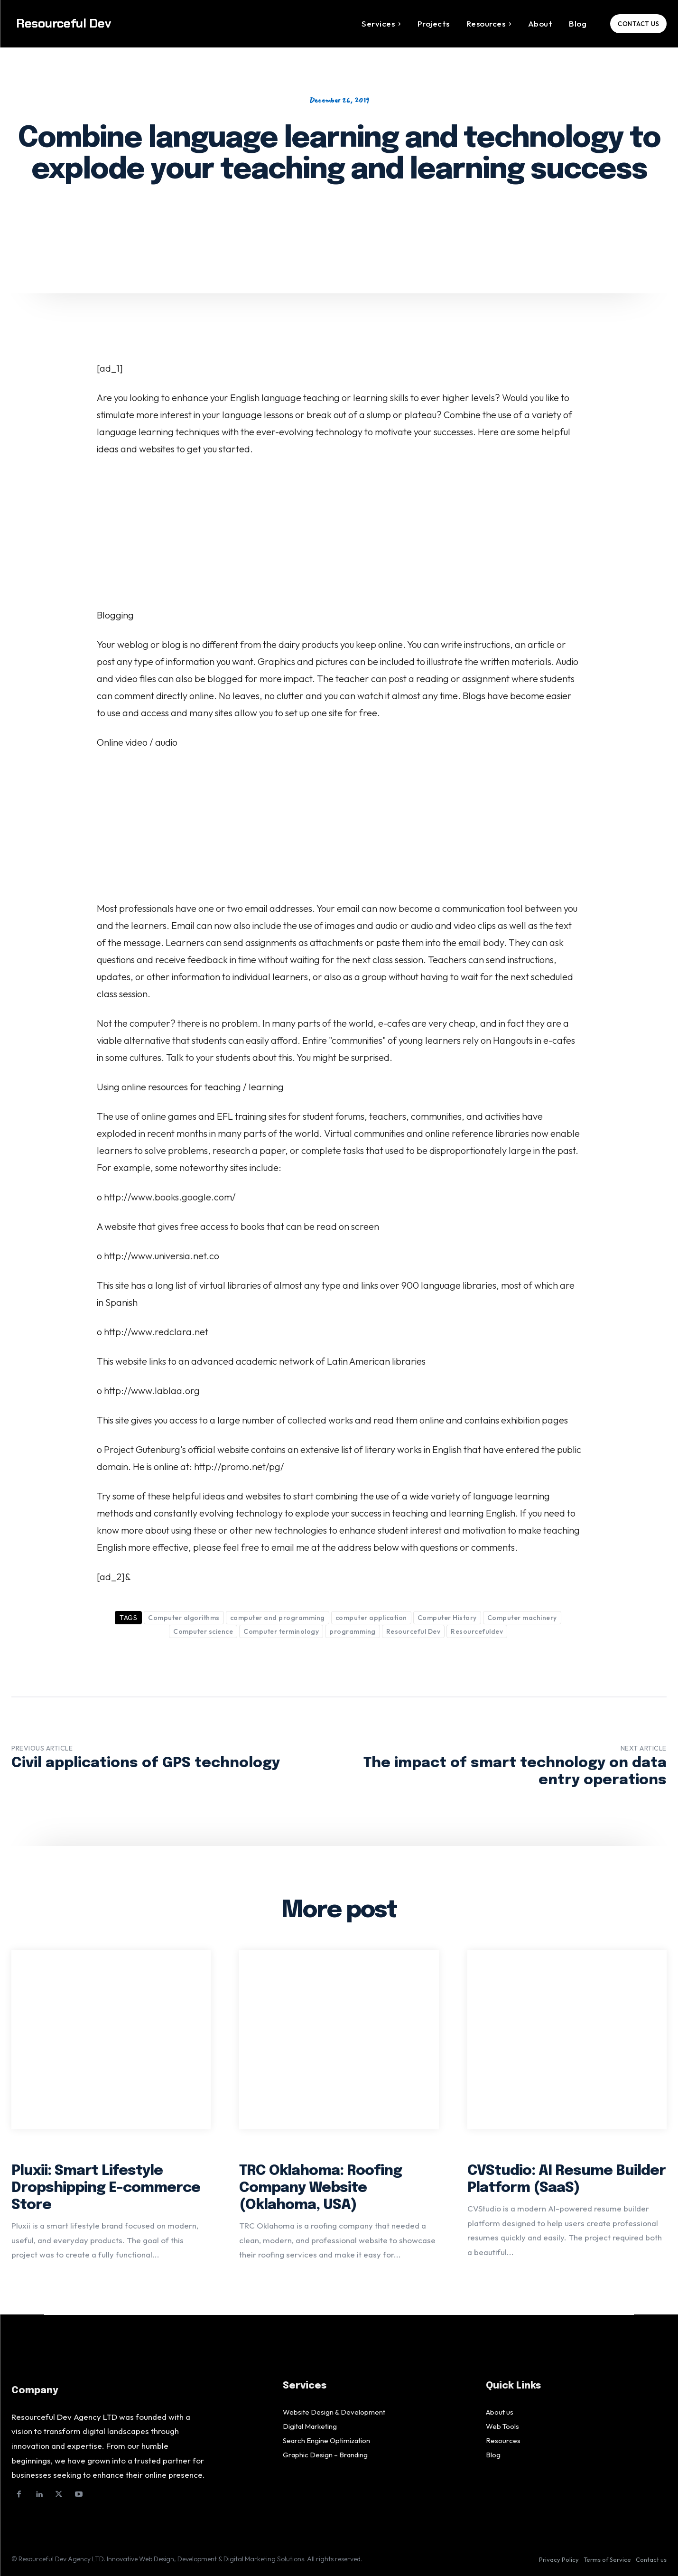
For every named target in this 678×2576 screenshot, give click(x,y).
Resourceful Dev (413, 1631)
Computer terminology (281, 1631)
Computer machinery (522, 1617)
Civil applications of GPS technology (145, 1763)
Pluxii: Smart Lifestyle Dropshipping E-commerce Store (105, 2188)
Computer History (447, 1617)
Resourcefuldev (477, 1631)
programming (352, 1631)
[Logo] (93, 23)
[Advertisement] (339, 536)
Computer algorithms (184, 1617)
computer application (371, 1617)
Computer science (203, 1631)
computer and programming (277, 1617)
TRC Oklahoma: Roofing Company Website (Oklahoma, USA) (320, 2188)
